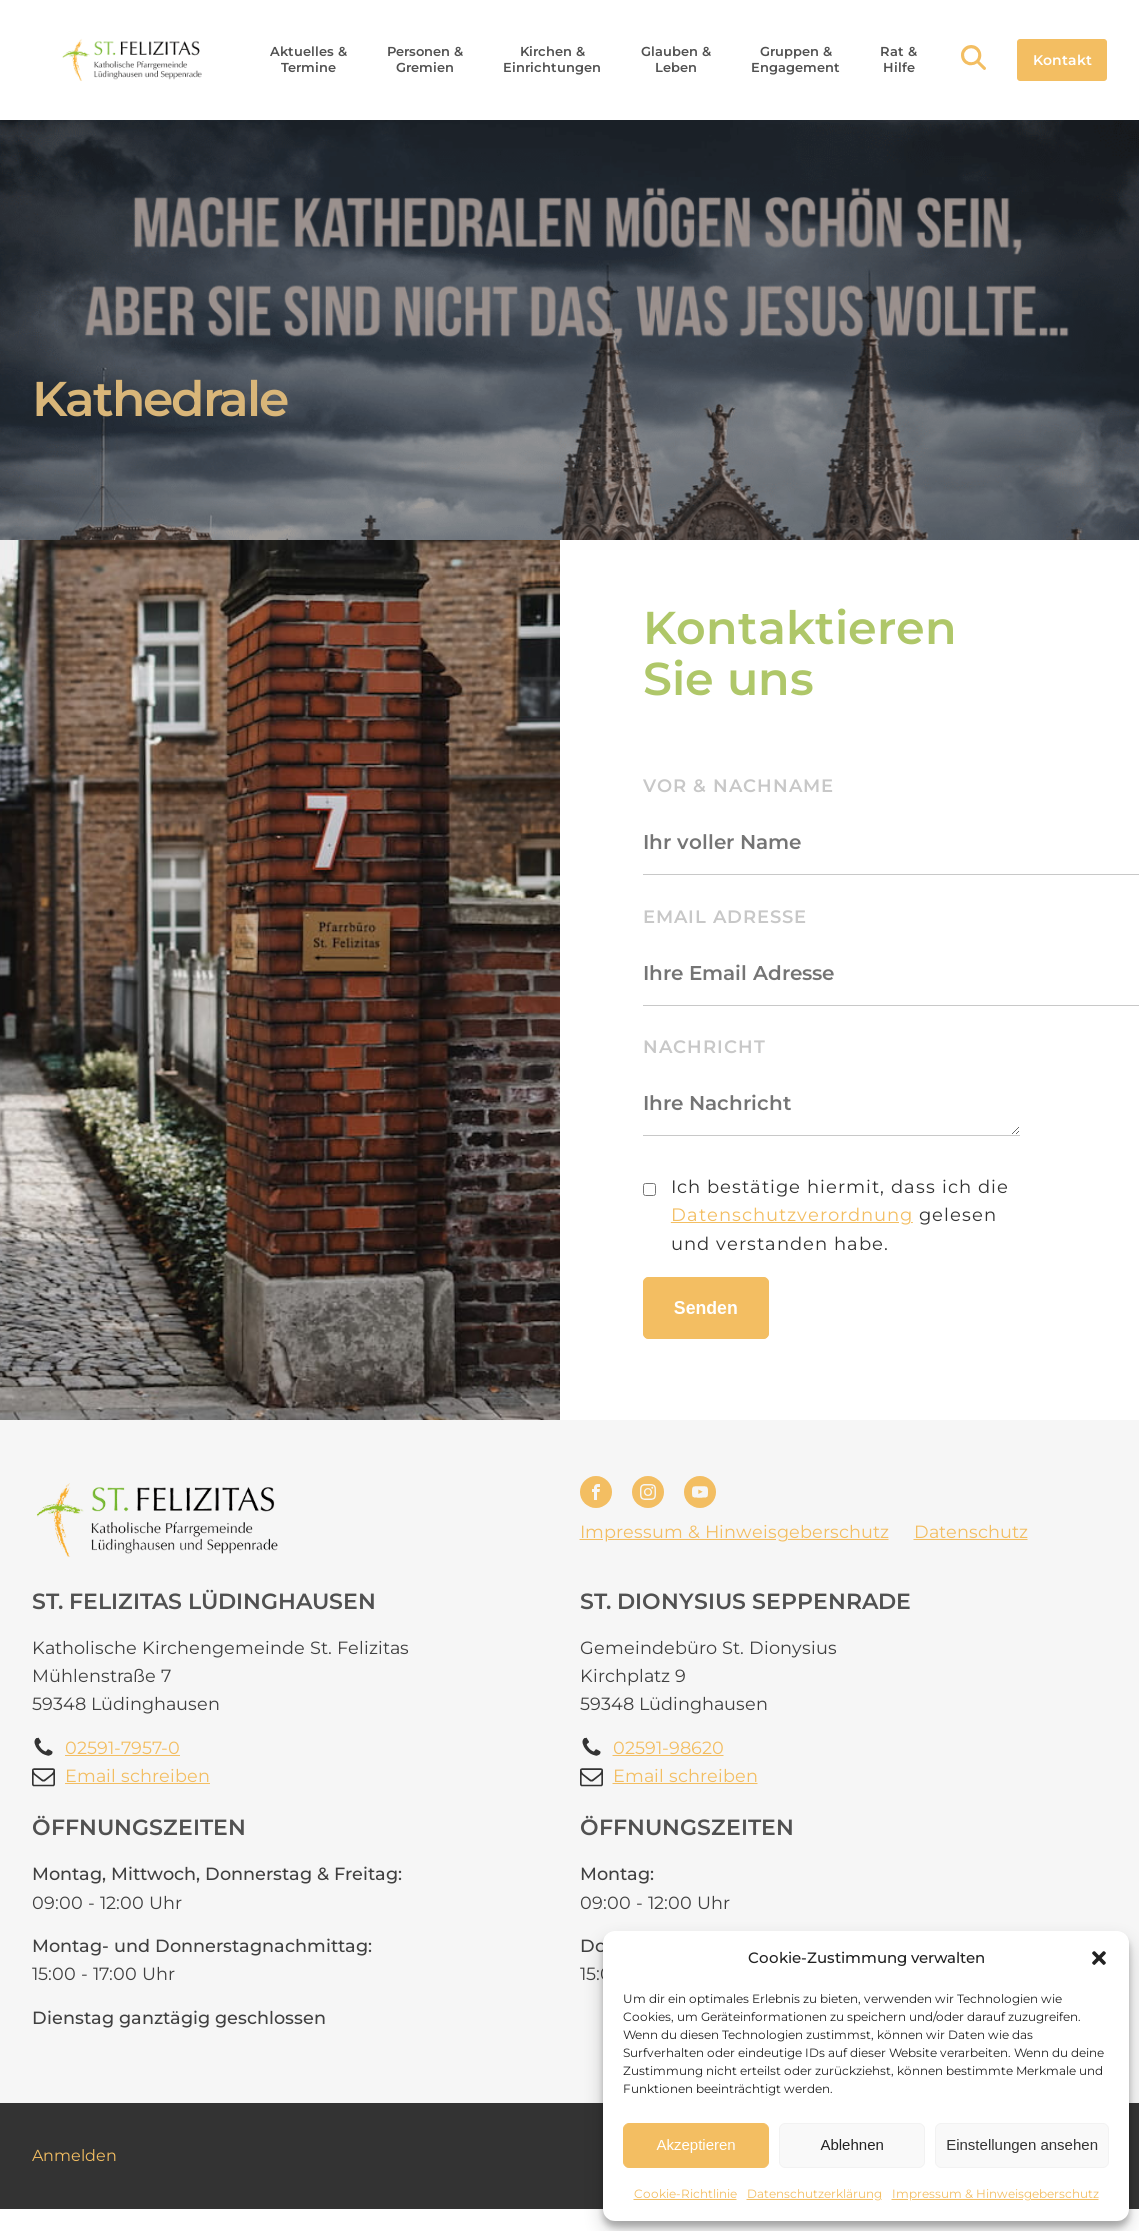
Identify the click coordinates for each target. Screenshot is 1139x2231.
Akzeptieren (695, 2144)
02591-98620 (668, 1747)
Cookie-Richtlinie (685, 2193)
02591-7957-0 (122, 1747)
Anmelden (74, 2155)
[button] (1099, 1958)
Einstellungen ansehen (1022, 2144)
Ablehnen (851, 2144)
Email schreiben (137, 1775)
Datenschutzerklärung (814, 2193)
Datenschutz (971, 1531)
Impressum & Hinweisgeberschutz (995, 2193)
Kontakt (1062, 60)
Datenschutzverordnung (792, 1215)
